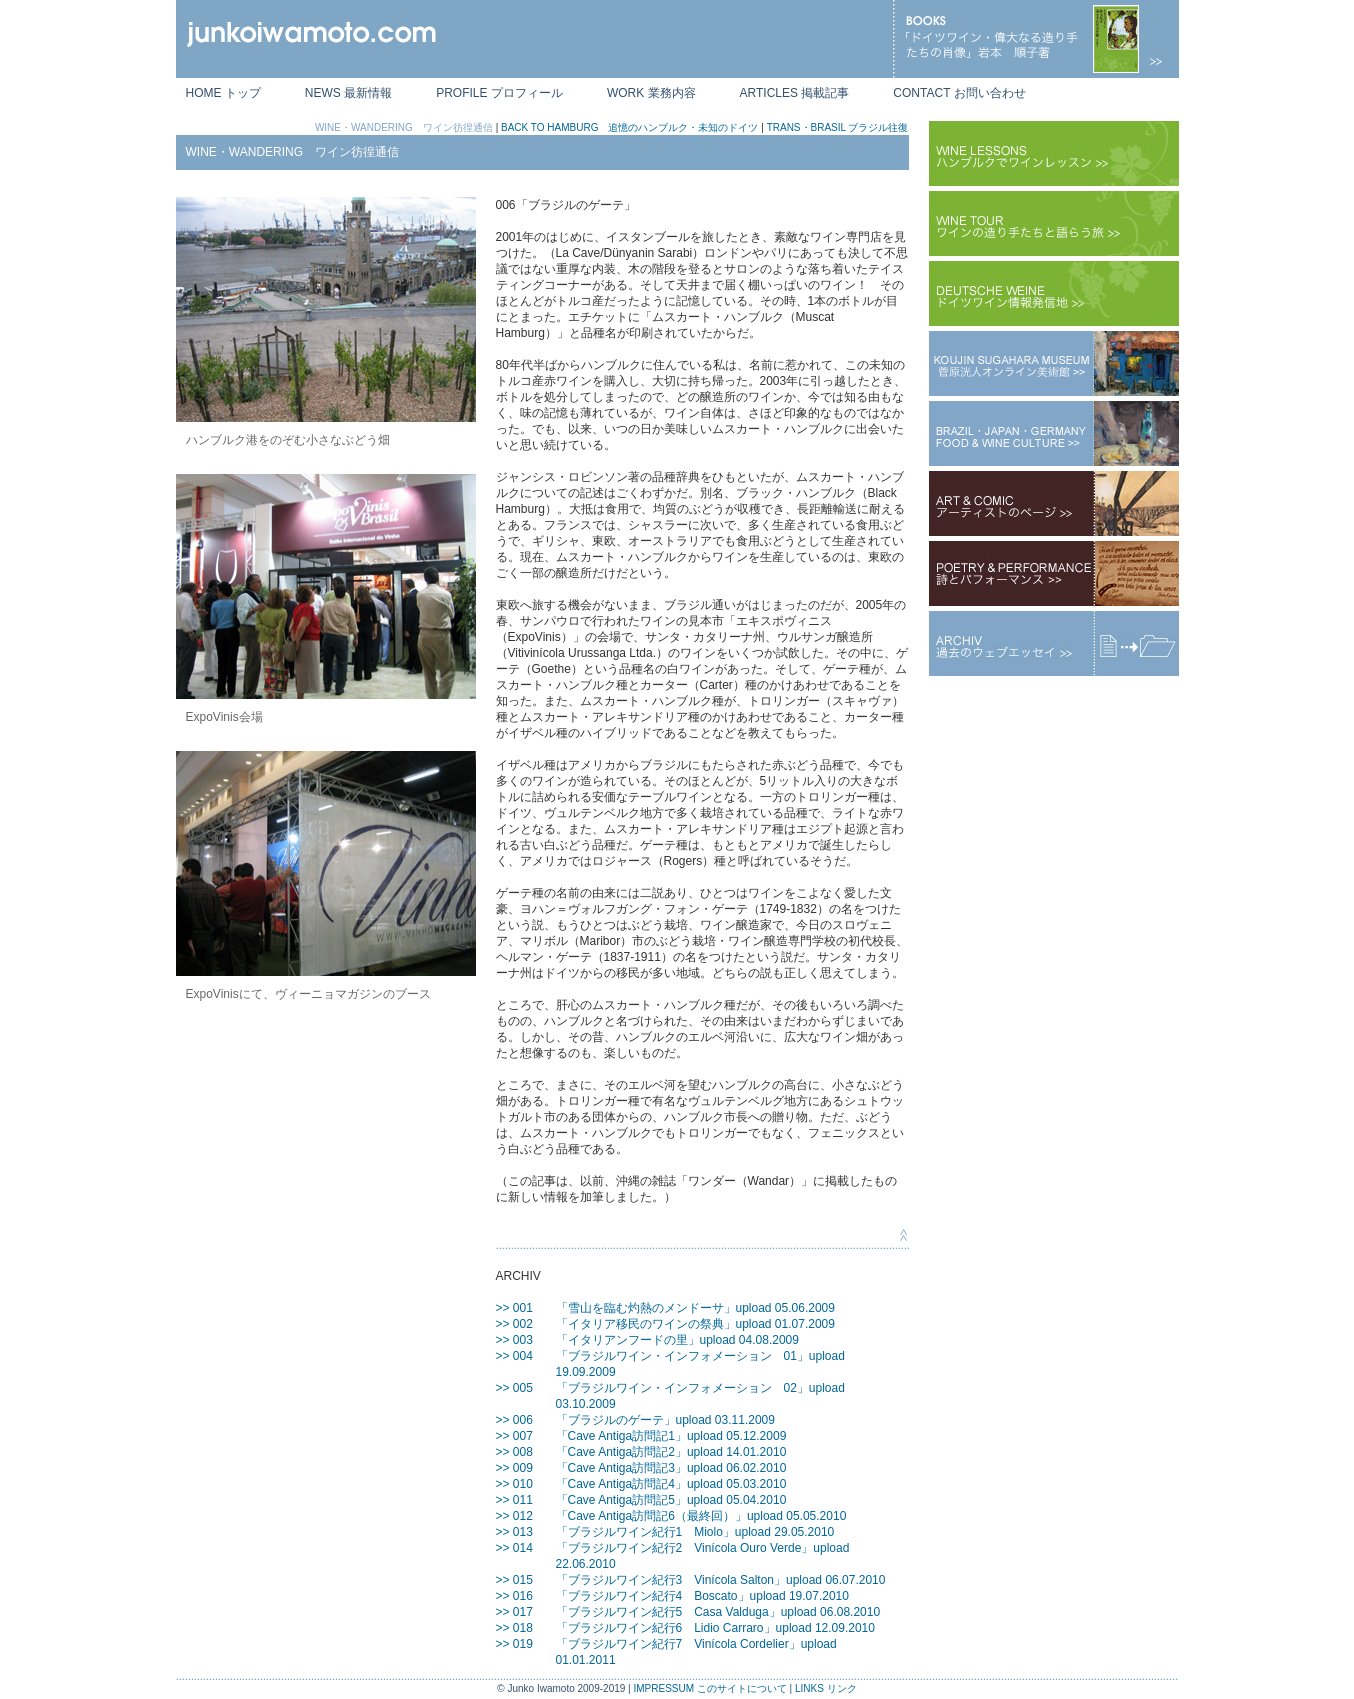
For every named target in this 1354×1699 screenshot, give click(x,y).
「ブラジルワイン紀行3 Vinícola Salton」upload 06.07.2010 (721, 1580)
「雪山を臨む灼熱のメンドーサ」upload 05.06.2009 (695, 1308)
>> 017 (514, 1612)
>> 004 (514, 1356)
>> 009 (514, 1468)
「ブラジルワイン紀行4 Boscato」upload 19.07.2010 (702, 1596)
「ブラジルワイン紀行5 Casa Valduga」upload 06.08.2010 (718, 1612)
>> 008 (514, 1452)
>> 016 (514, 1596)
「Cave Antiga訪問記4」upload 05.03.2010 (671, 1484)
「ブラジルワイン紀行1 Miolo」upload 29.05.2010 (695, 1532)
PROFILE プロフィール (499, 93)
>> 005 (514, 1388)
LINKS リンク (826, 1688)
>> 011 (514, 1500)
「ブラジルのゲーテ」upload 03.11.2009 (665, 1420)
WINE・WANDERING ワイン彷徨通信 (404, 127)
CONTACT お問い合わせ (959, 93)
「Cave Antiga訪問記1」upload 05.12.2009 (671, 1436)
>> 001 (514, 1308)
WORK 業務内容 (651, 93)
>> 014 (514, 1548)
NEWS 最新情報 (348, 93)
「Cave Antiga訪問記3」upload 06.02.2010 (671, 1468)
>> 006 (514, 1420)
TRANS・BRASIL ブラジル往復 (838, 127)
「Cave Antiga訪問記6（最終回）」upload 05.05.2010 (701, 1516)
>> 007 (514, 1436)
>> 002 (514, 1324)
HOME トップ (223, 93)
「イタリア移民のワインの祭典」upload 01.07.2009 (695, 1324)
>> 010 (514, 1484)
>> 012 (514, 1516)
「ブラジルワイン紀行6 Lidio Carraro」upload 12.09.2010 (715, 1628)
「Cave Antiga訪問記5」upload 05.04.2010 (671, 1500)
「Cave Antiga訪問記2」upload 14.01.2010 (671, 1452)
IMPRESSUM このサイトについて (709, 1688)
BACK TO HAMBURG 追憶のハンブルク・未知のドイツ (629, 127)
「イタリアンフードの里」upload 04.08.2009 (677, 1340)
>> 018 (514, 1628)
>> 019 (514, 1644)
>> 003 (514, 1340)
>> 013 (514, 1532)
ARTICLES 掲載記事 (795, 93)
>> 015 (514, 1580)
